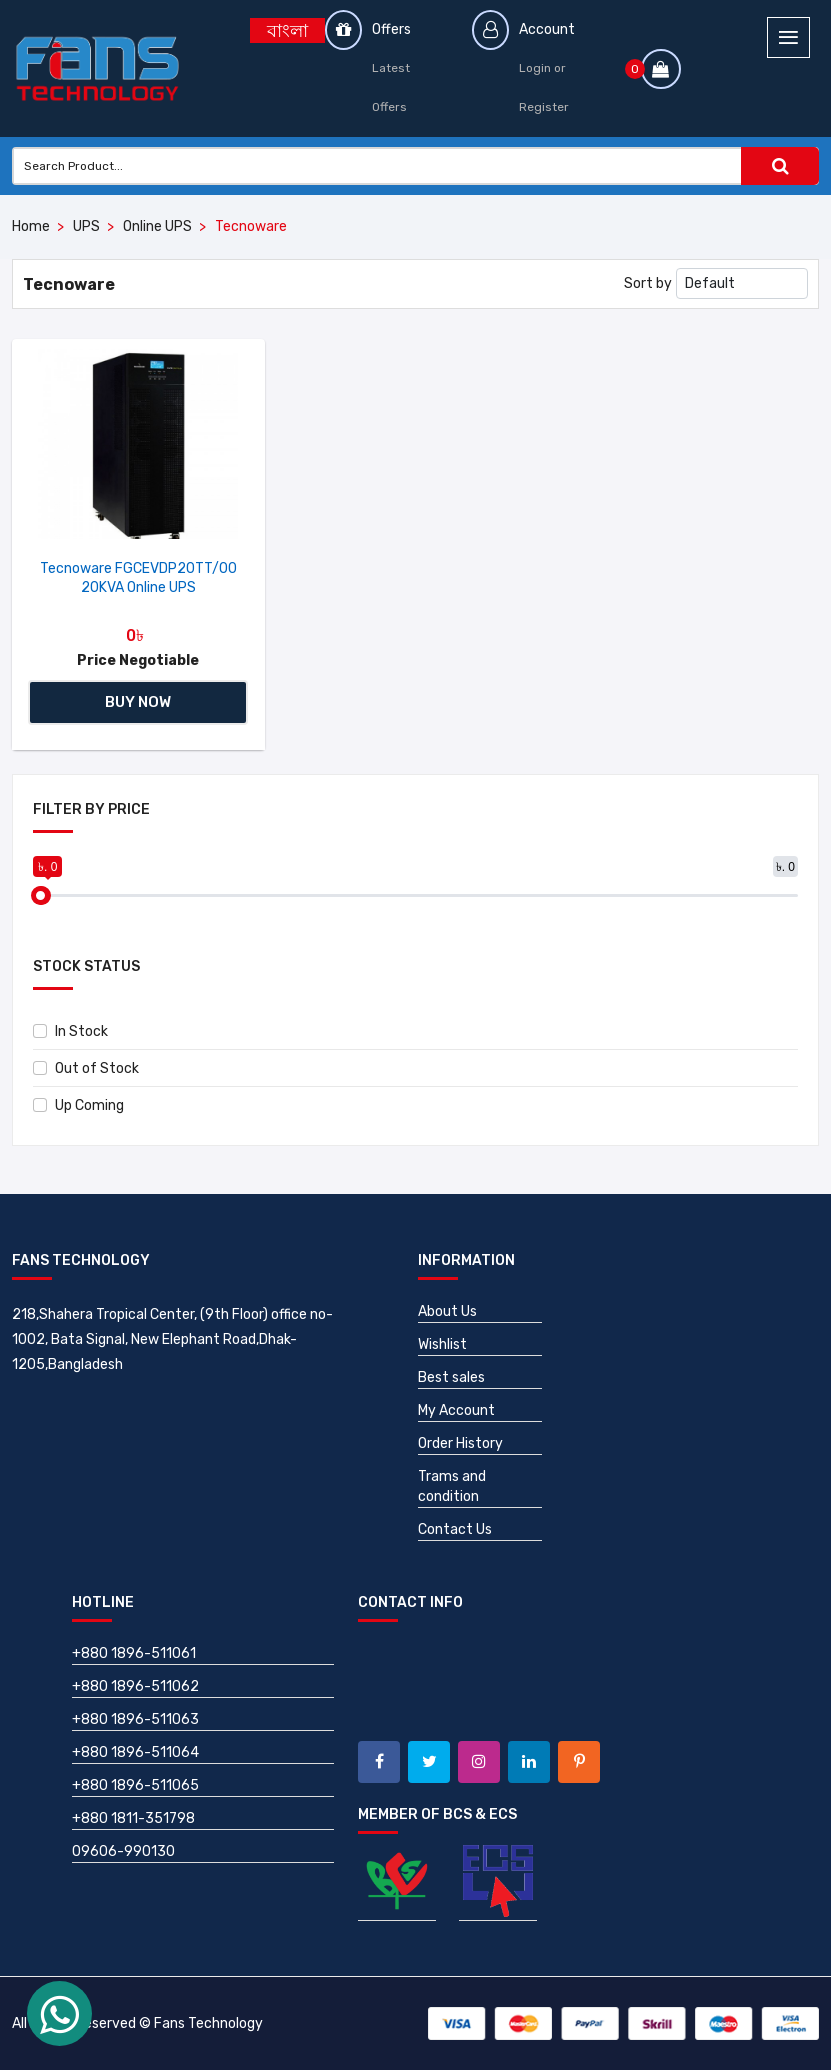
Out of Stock (86, 1068)
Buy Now (138, 702)
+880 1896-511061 (134, 1653)
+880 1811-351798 (133, 1818)
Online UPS (157, 226)
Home (31, 226)
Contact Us (455, 1529)
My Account (456, 1410)
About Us (447, 1311)
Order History (460, 1443)
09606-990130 (123, 1851)
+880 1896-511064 (135, 1752)
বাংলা (287, 31)
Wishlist (442, 1344)
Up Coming (78, 1105)
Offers (391, 29)
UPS (86, 226)
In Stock (70, 1031)
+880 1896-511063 (135, 1719)
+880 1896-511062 (135, 1686)
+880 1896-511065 (135, 1785)
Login (535, 68)
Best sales (451, 1377)
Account (547, 29)
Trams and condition (452, 1486)
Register (544, 107)
